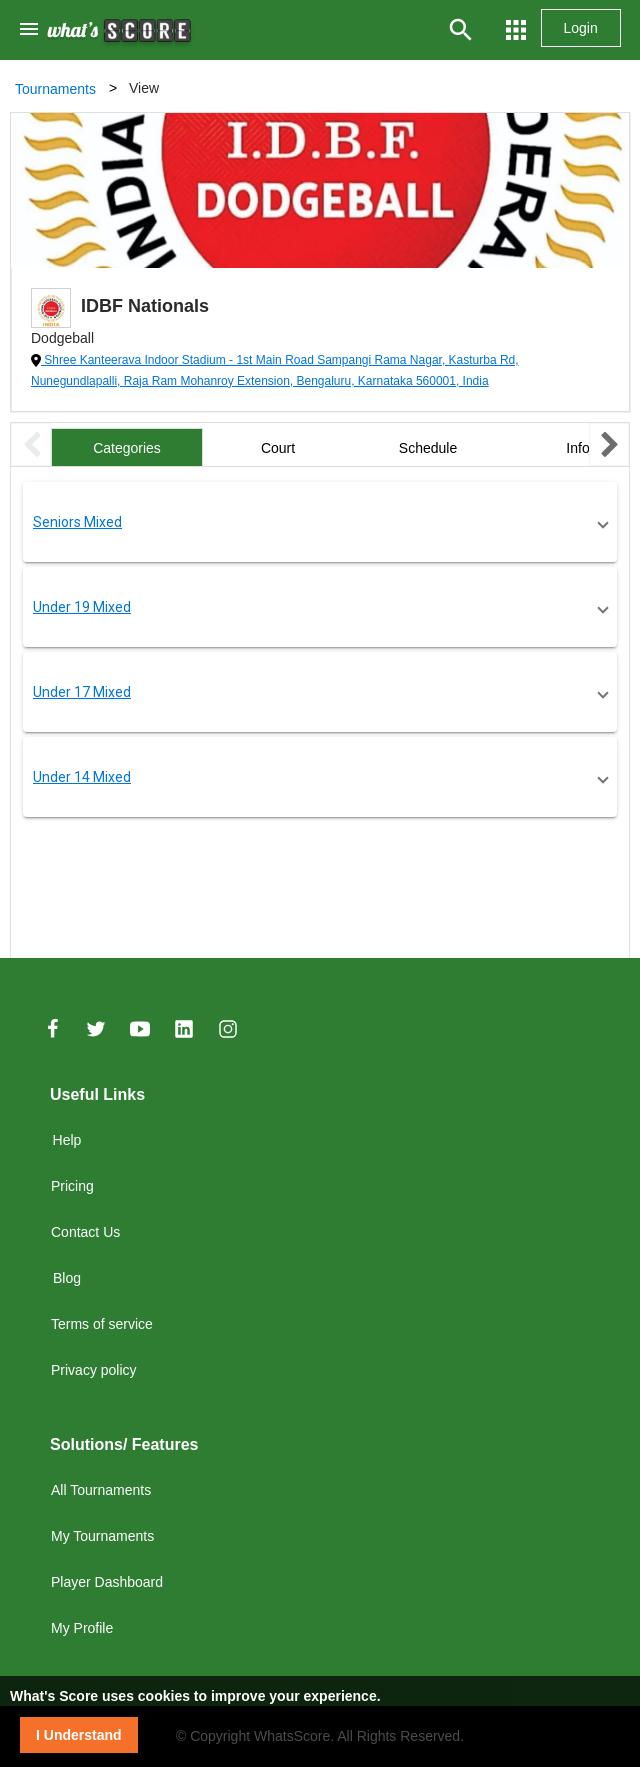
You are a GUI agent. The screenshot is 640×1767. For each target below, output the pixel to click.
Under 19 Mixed (82, 607)
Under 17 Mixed (82, 692)
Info (577, 448)
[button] (320, 522)
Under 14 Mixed (82, 777)
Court (278, 448)
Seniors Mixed (77, 522)
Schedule (428, 448)
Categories (127, 448)
